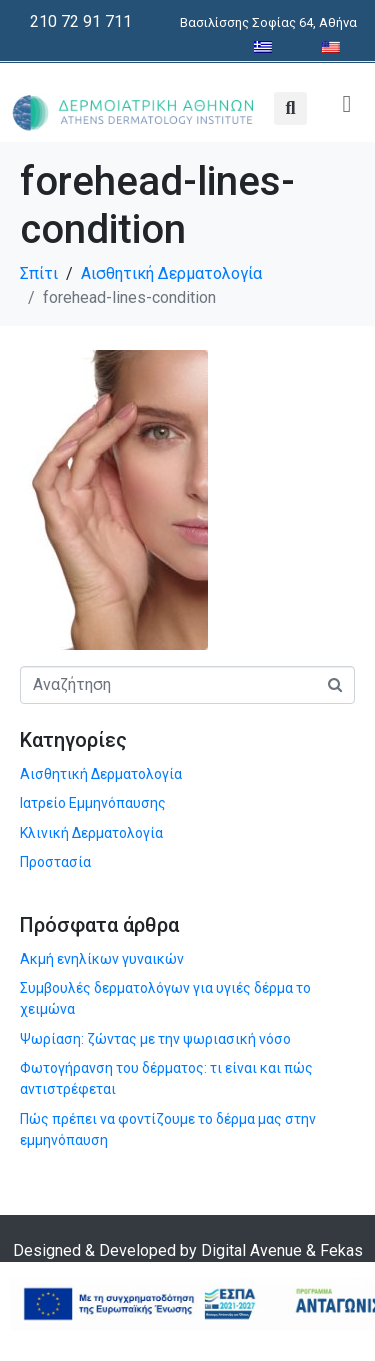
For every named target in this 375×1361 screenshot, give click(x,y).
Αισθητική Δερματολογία (101, 774)
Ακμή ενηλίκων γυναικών (102, 959)
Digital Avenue (251, 1250)
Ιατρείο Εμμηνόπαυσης (93, 803)
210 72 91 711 (81, 21)
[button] (290, 108)
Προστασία (55, 862)
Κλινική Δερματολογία (91, 833)
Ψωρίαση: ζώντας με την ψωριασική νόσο (155, 1039)
